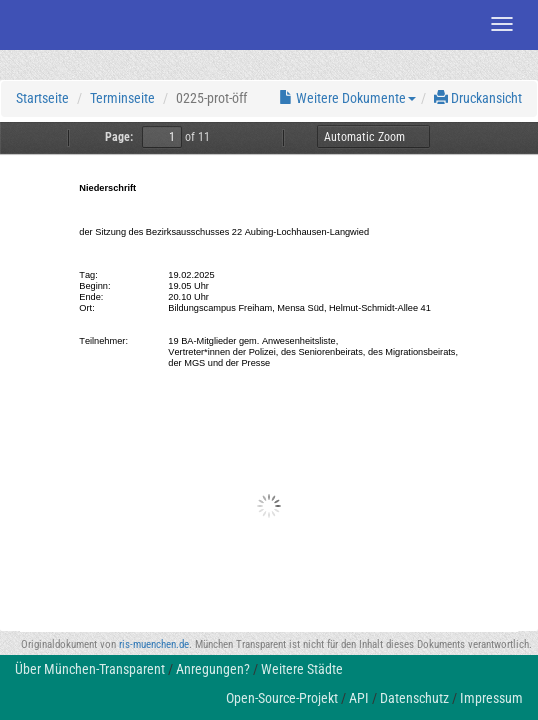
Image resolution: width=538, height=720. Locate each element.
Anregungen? (213, 669)
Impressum (491, 698)
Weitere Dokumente (347, 98)
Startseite (42, 98)
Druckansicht (478, 98)
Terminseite (122, 98)
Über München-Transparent (90, 669)
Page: (119, 137)
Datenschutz (414, 698)
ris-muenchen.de (154, 644)
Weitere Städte (302, 669)
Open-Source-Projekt (282, 698)
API (359, 698)
